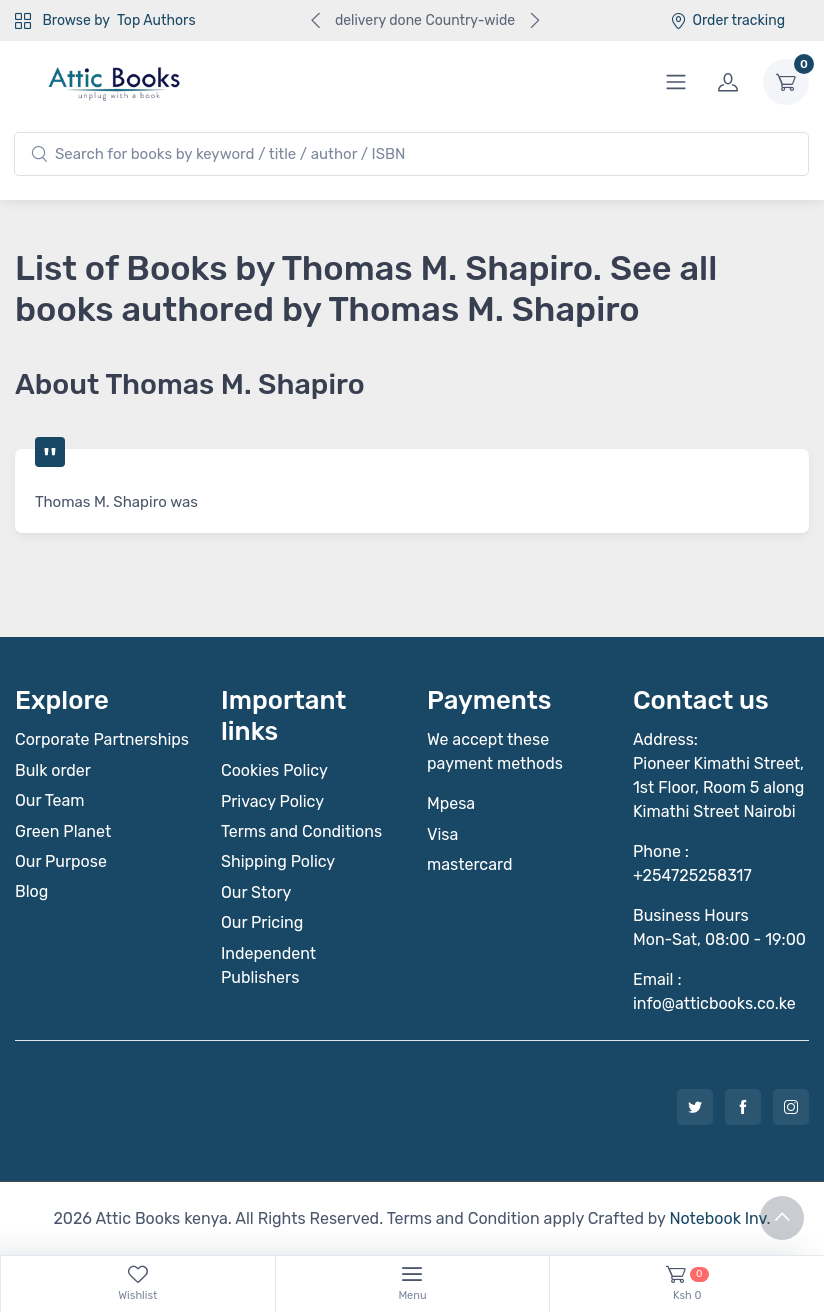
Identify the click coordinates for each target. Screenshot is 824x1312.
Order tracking (727, 20)
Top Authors (156, 20)
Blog (31, 891)
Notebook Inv (717, 1218)
